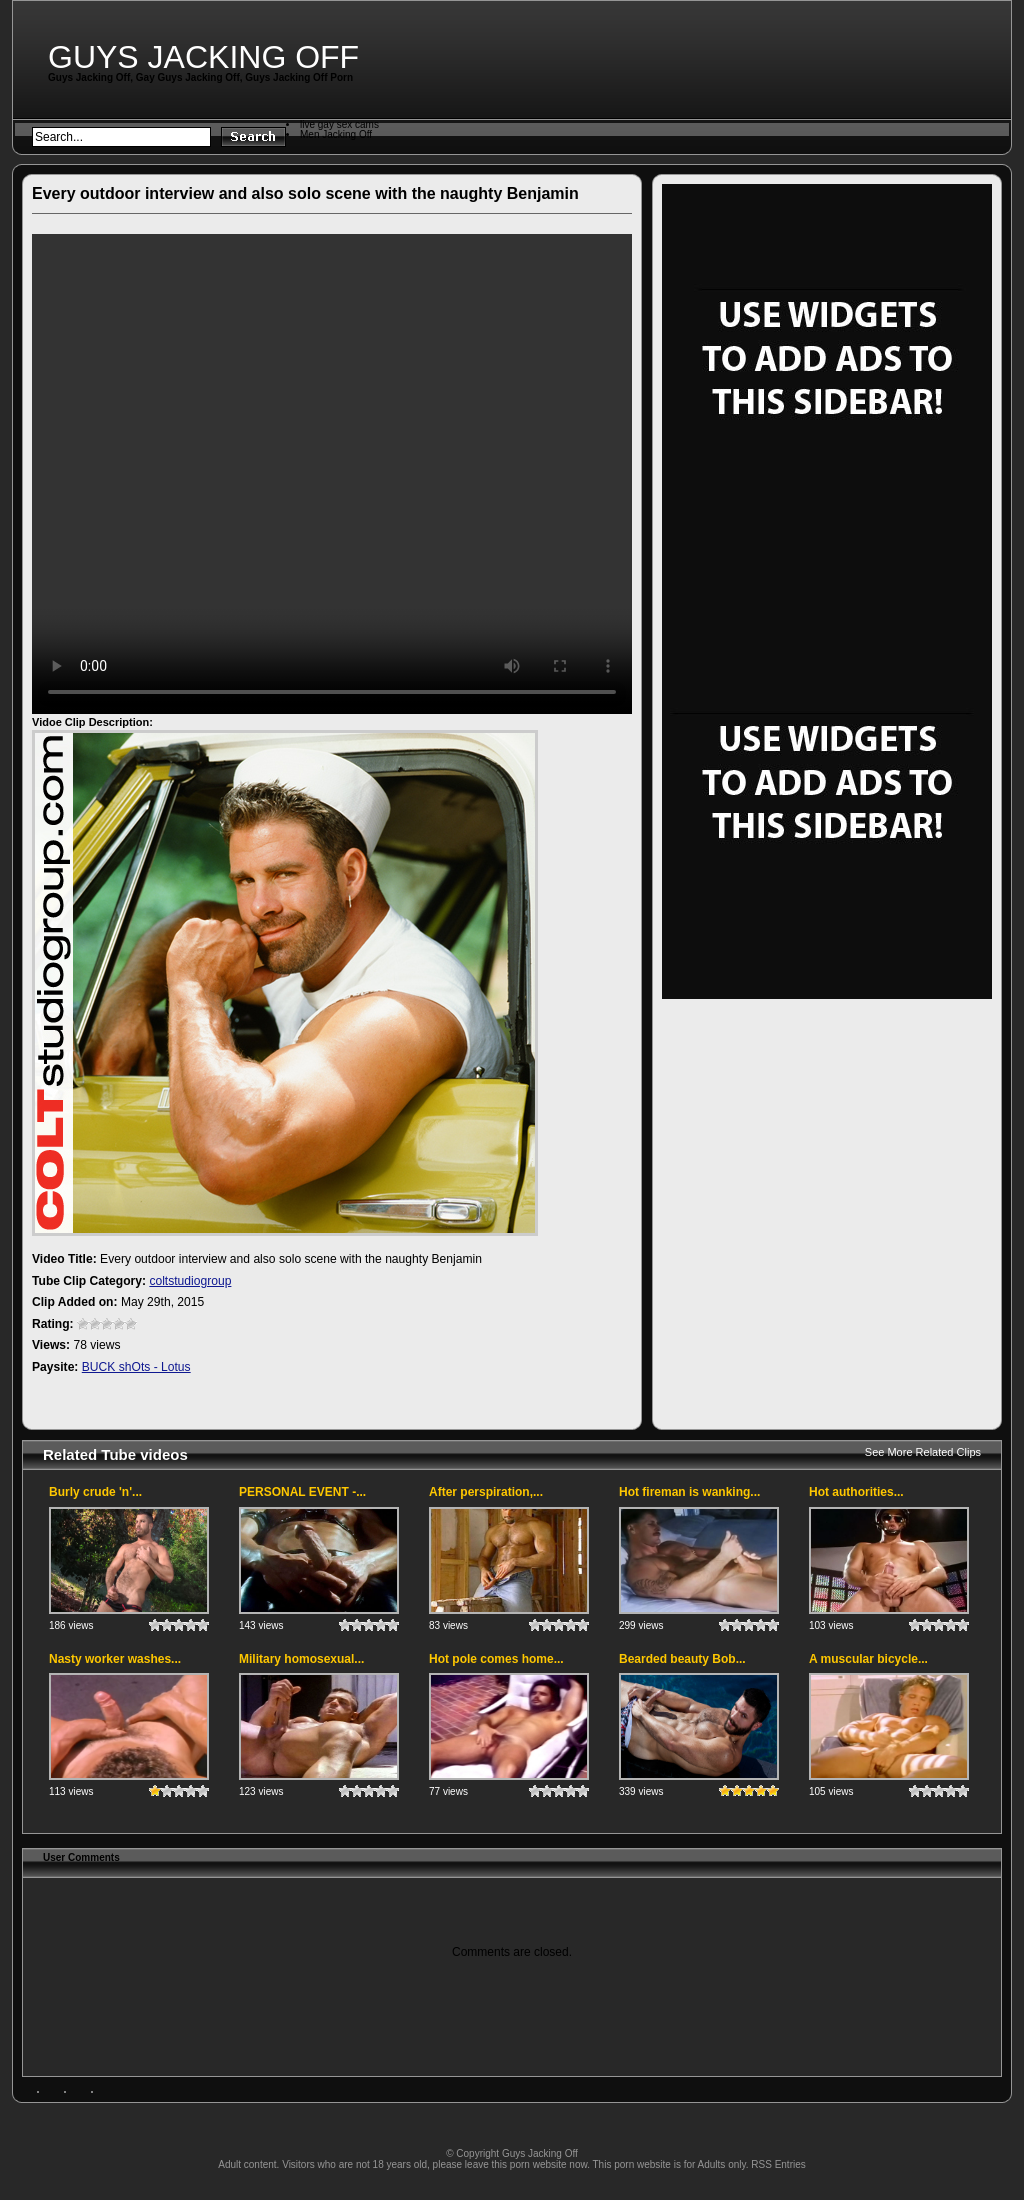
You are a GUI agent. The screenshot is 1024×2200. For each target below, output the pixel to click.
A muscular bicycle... (868, 1659)
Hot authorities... (856, 1492)
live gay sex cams (339, 124)
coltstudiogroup (190, 1281)
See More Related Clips (923, 1452)
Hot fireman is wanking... (689, 1492)
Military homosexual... (301, 1659)
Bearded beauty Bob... (682, 1659)
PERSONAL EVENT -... (302, 1492)
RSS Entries (778, 2164)
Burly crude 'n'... (95, 1492)
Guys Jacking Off (203, 57)
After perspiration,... (486, 1492)
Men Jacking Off (336, 134)
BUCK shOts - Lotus (136, 1367)
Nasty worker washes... (115, 1659)
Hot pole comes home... (496, 1659)
